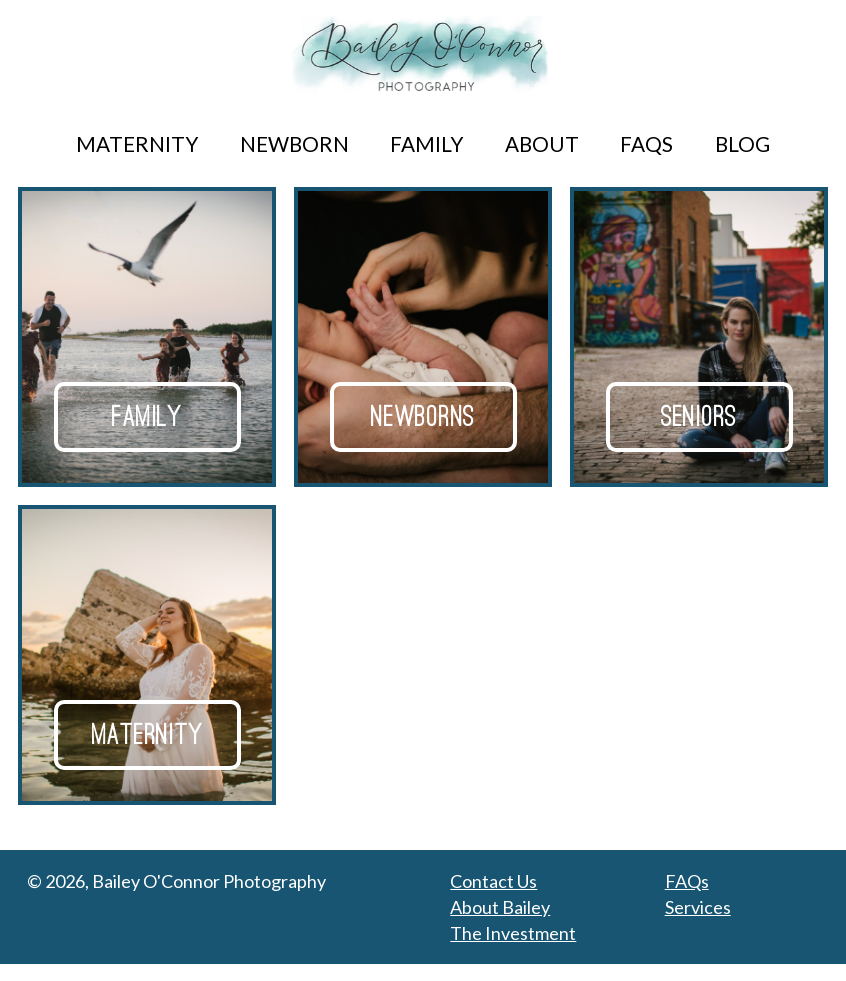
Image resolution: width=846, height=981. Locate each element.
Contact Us (493, 898)
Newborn (294, 145)
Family (426, 145)
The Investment (513, 950)
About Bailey (500, 924)
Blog (742, 145)
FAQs (646, 145)
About (542, 145)
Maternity (137, 145)
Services (698, 924)
